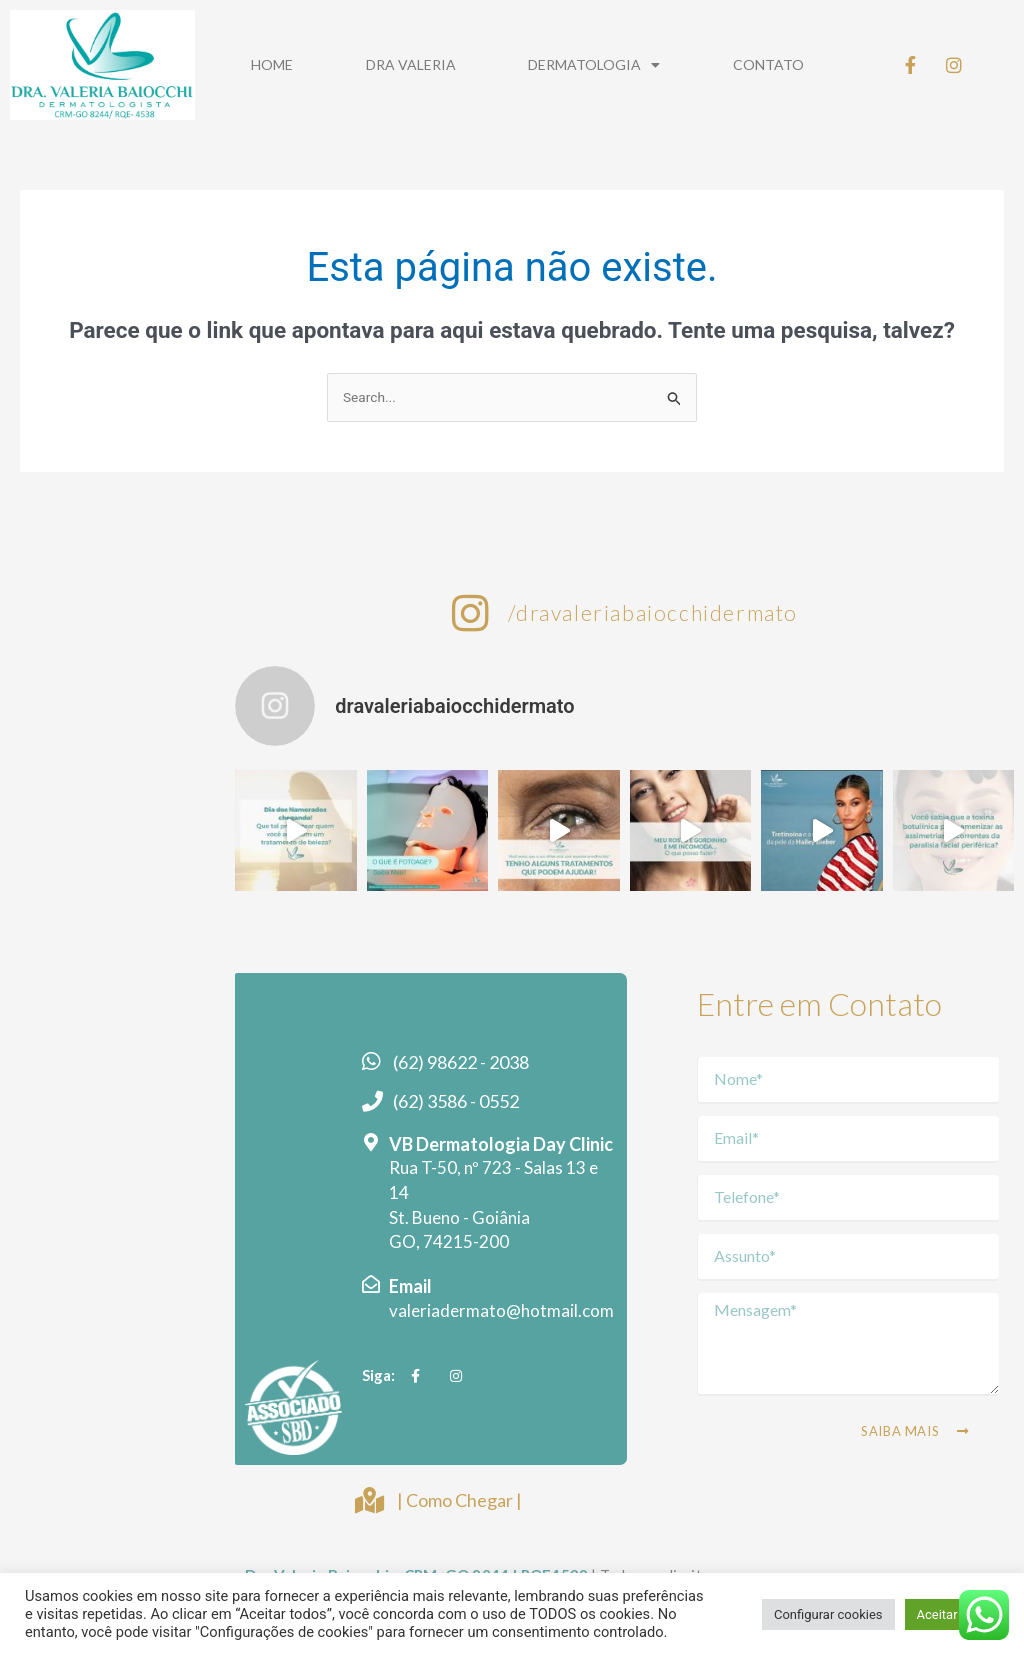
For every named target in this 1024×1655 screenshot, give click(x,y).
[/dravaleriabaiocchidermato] (471, 615)
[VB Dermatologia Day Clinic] (371, 1146)
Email (410, 1291)
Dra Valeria (411, 64)
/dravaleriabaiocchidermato (653, 614)
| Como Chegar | (459, 1502)
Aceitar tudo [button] (952, 1614)
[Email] (371, 1289)
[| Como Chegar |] (369, 1503)
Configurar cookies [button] (828, 1614)
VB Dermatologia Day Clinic (501, 1148)
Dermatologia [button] (594, 65)
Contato (768, 64)
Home (272, 64)
